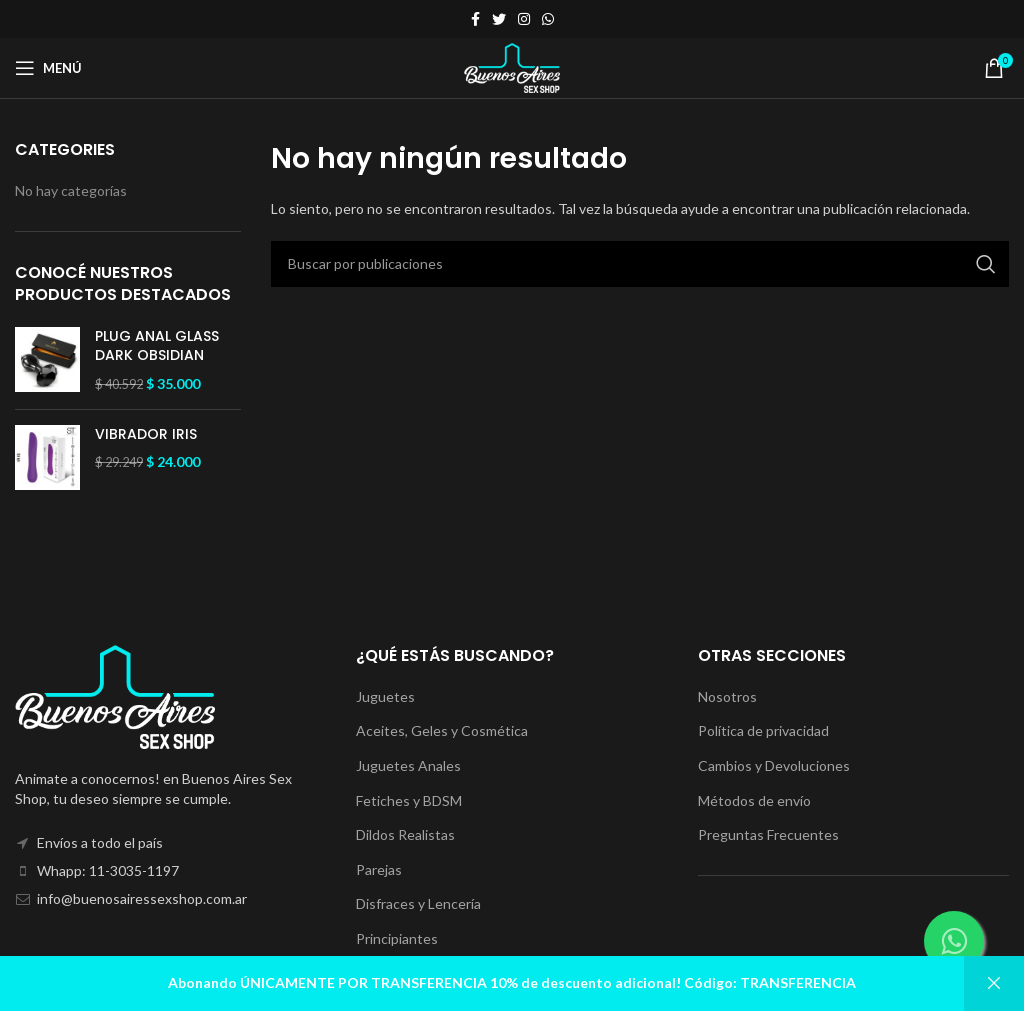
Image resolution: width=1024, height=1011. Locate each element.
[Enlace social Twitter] (499, 19)
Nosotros (727, 696)
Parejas (379, 869)
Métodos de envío (754, 800)
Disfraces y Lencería (418, 903)
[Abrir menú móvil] (48, 68)
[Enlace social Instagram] (524, 19)
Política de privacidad (763, 730)
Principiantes (397, 938)
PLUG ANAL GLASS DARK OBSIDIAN (157, 346)
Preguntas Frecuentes (768, 834)
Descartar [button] (994, 983)
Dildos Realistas (405, 834)
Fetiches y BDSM (409, 800)
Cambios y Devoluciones (774, 765)
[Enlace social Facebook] (475, 19)
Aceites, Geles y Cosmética (442, 730)
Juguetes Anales (408, 765)
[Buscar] (640, 264)
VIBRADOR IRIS (146, 434)
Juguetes (385, 696)
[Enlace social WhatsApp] (548, 19)
